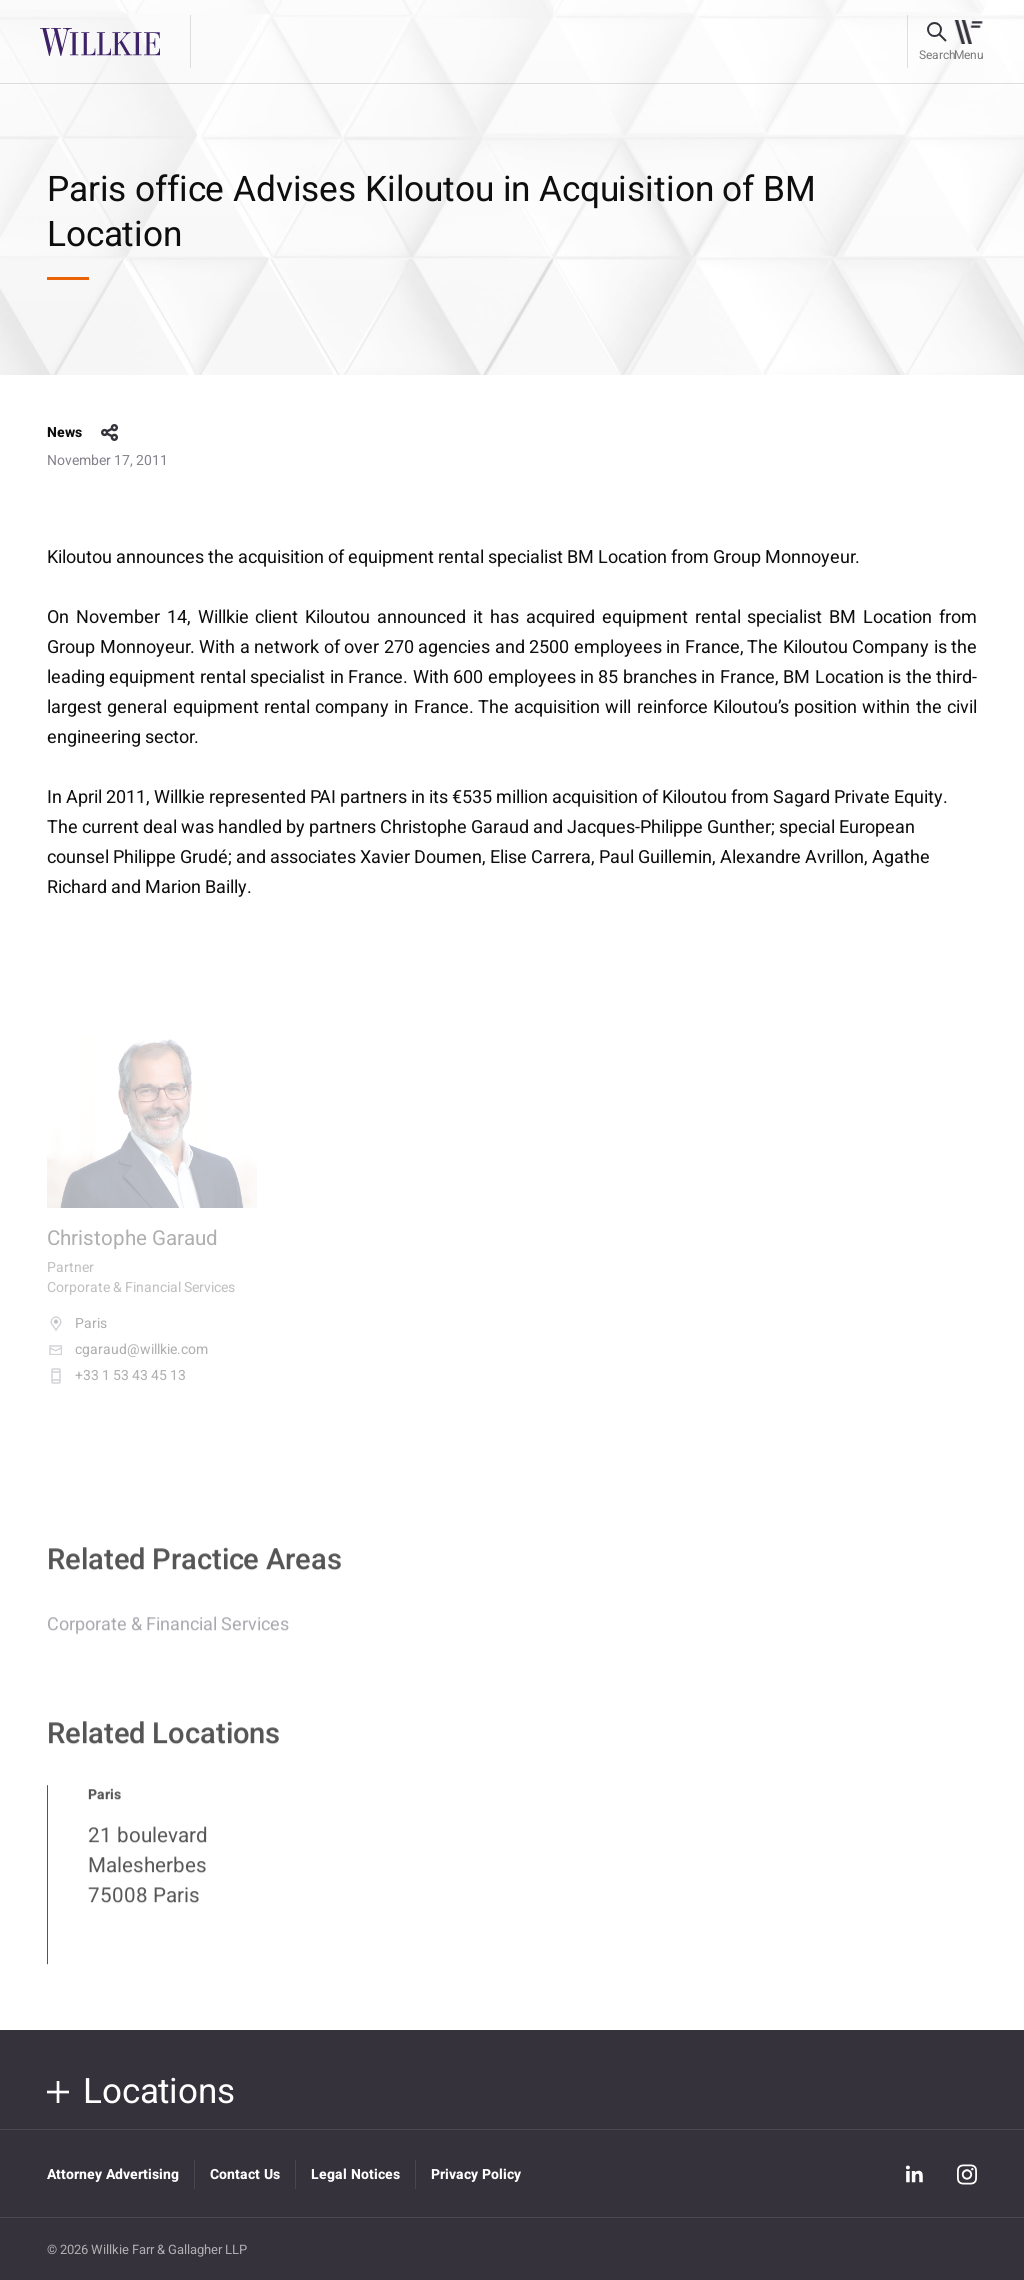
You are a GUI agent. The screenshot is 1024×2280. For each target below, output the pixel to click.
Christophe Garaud (132, 1252)
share (110, 433)
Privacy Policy (476, 2174)
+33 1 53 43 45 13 (116, 1389)
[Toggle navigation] (968, 42)
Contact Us (245, 2174)
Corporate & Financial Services (168, 1635)
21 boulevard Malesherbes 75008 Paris (148, 1876)
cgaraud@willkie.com (127, 1363)
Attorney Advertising (113, 2174)
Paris (77, 1337)
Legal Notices (355, 2174)
